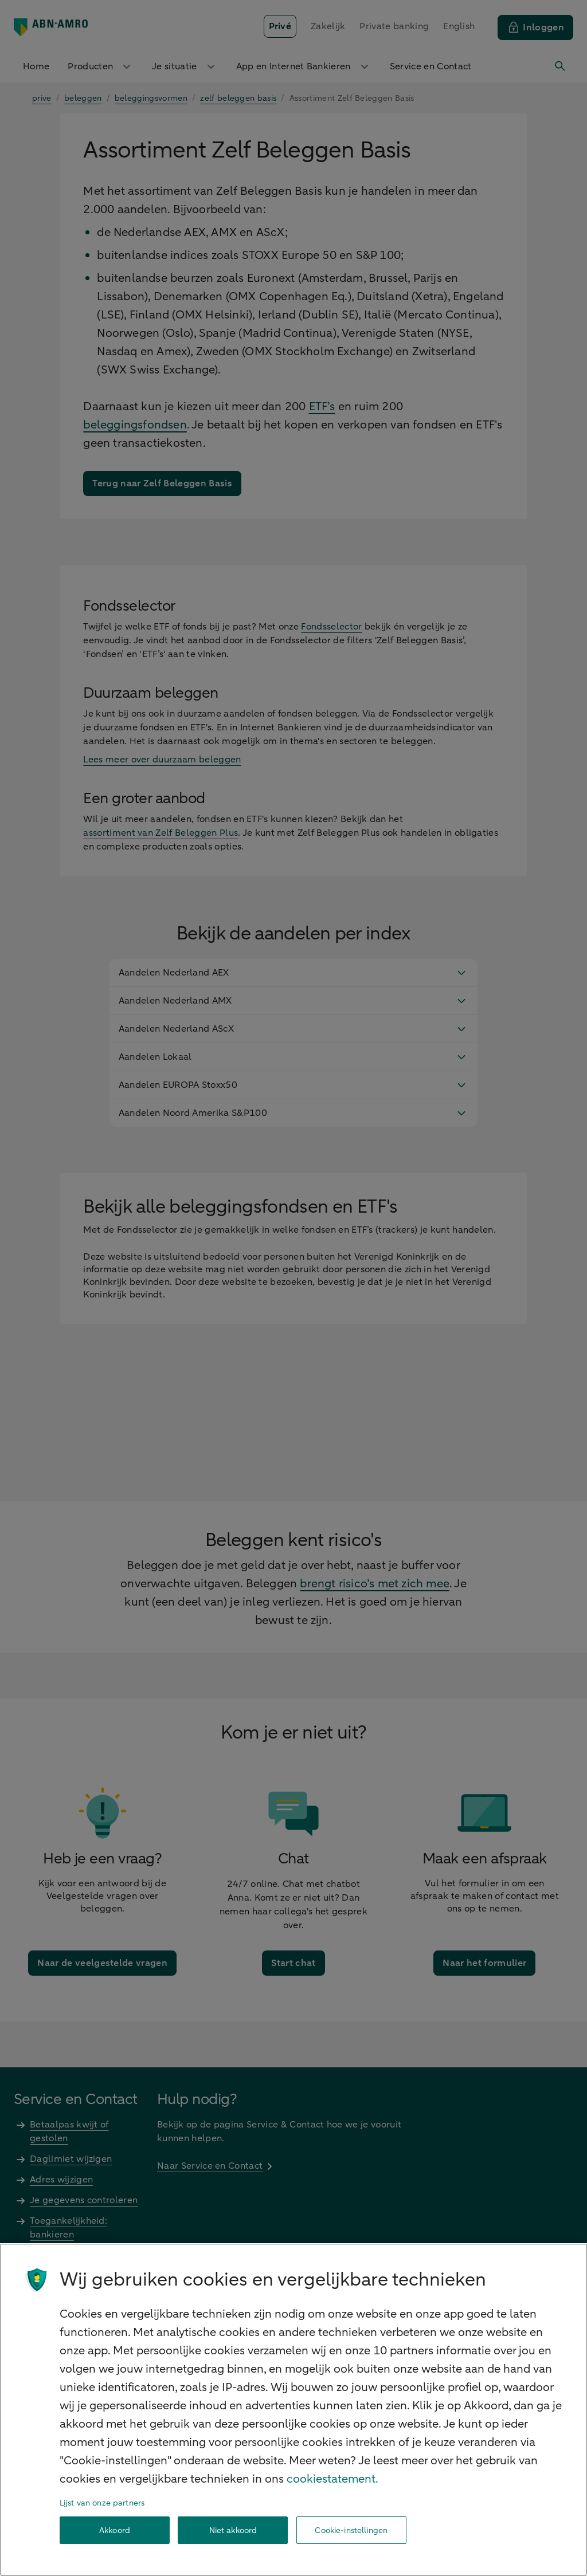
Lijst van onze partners (102, 2503)
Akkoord (114, 2530)
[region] (293, 2409)
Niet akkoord (233, 2530)
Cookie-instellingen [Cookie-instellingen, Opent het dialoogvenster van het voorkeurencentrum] (351, 2530)
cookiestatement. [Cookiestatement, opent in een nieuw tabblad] (332, 2479)
